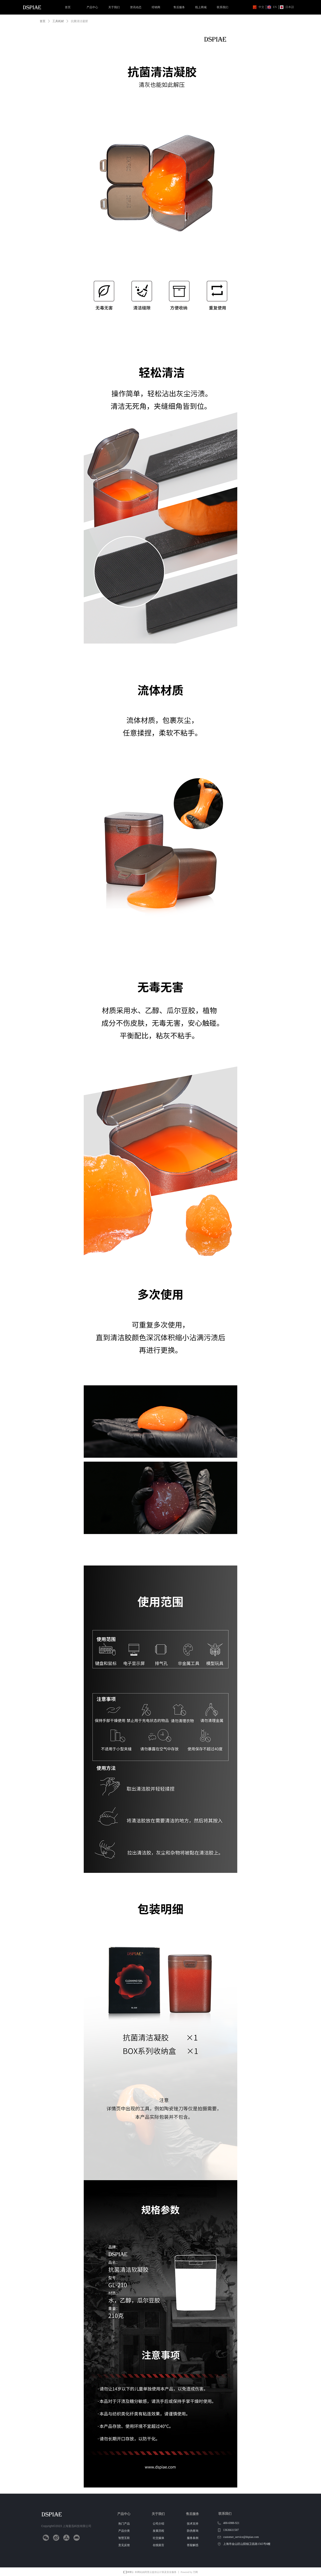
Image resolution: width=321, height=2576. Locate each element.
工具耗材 (58, 21)
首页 (42, 21)
